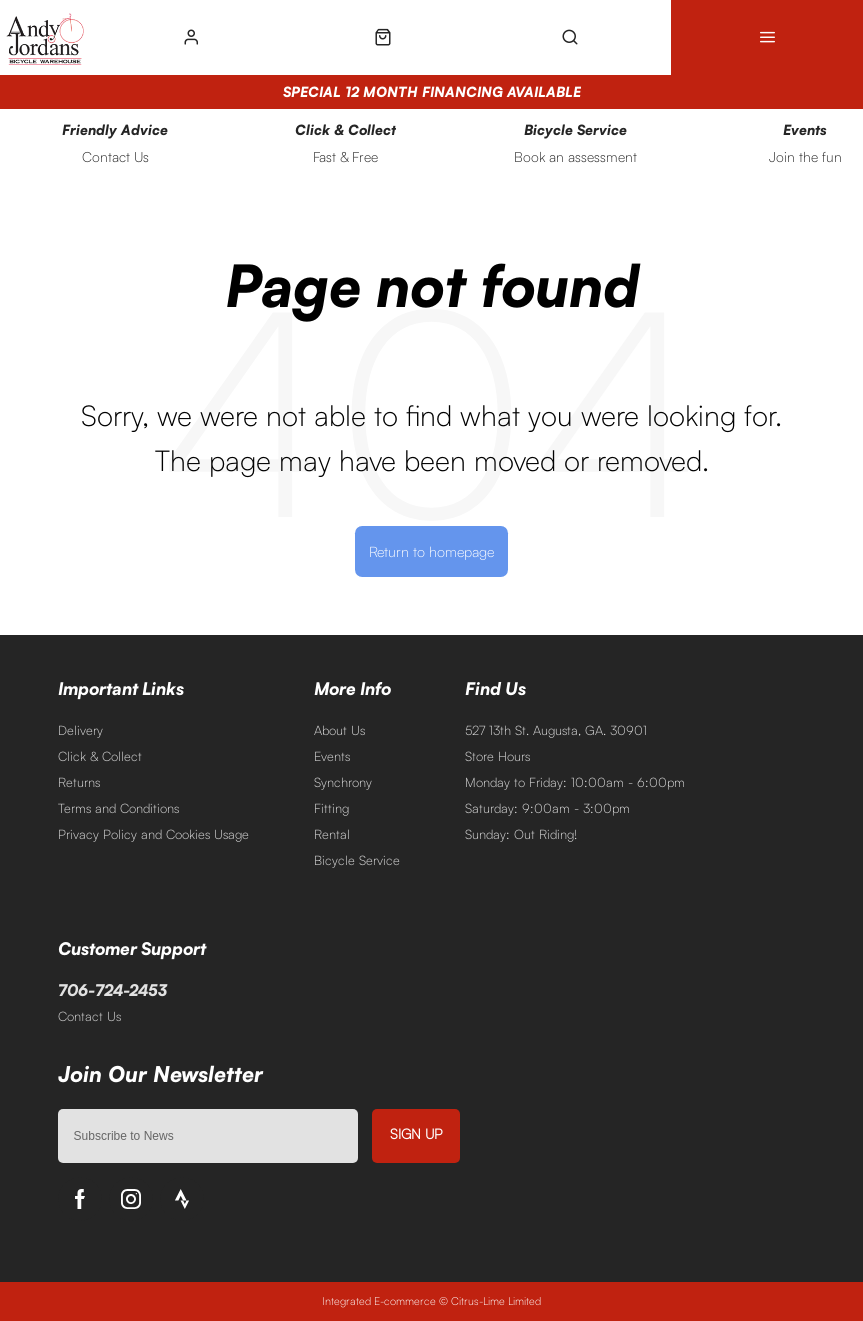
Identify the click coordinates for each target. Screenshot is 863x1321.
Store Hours (497, 756)
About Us (339, 730)
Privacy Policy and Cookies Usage (153, 834)
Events (332, 756)
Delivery (80, 730)
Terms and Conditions (118, 808)
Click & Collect (100, 756)
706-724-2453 (112, 990)
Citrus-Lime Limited (496, 1301)
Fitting (331, 808)
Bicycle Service (357, 860)
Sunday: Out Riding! (521, 834)
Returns (79, 782)
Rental (332, 834)
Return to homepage (431, 551)
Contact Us (89, 1016)
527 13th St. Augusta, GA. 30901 (556, 730)
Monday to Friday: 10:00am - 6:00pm (575, 782)
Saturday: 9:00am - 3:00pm (547, 808)
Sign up (416, 1133)
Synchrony (343, 782)
